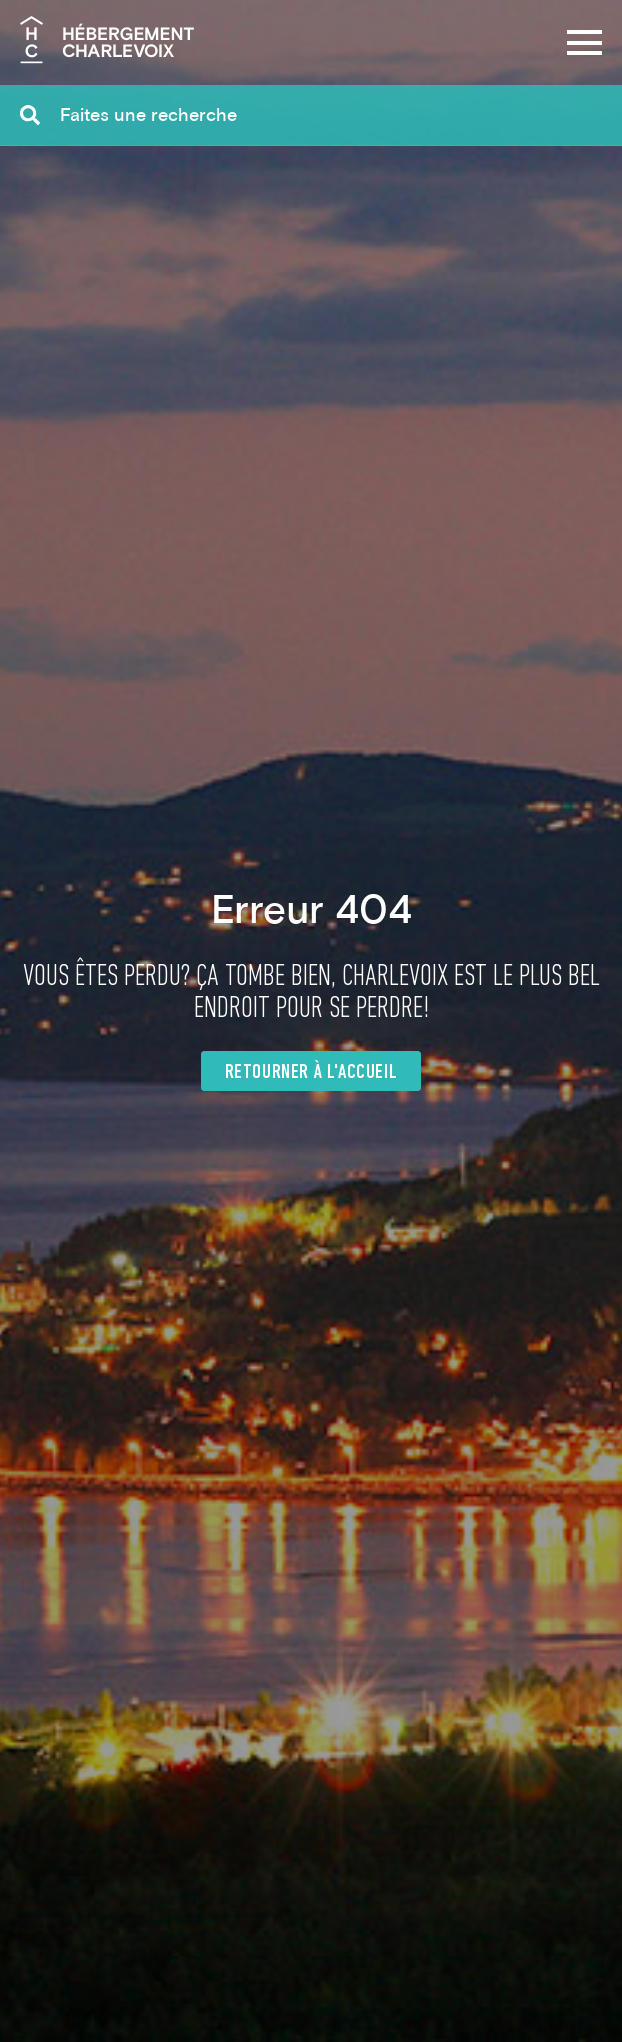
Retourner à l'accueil (311, 1073)
